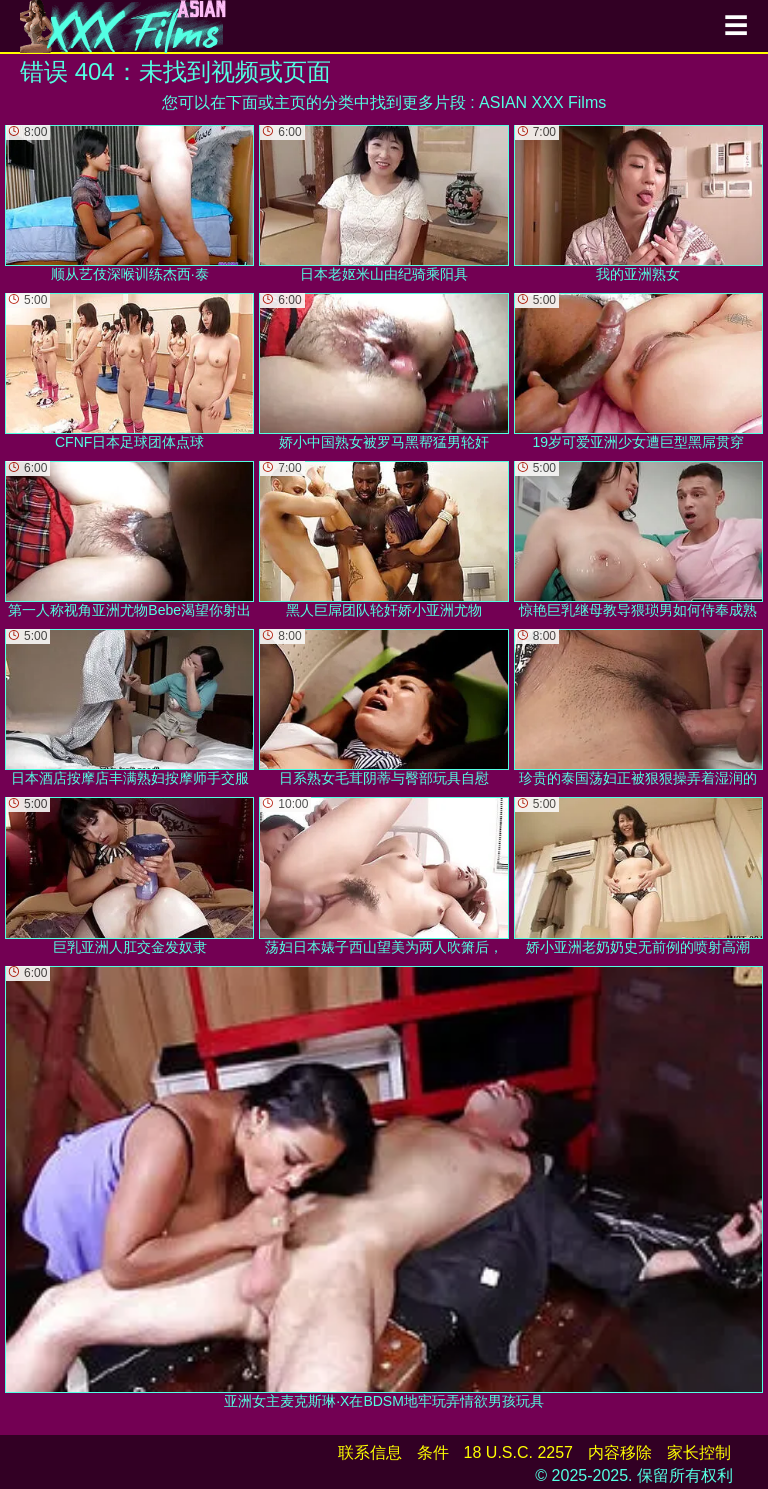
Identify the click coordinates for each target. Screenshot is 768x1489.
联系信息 (370, 1452)
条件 (433, 1452)
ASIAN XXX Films (542, 102)
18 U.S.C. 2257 (518, 1452)
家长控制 (699, 1452)
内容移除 (620, 1452)
